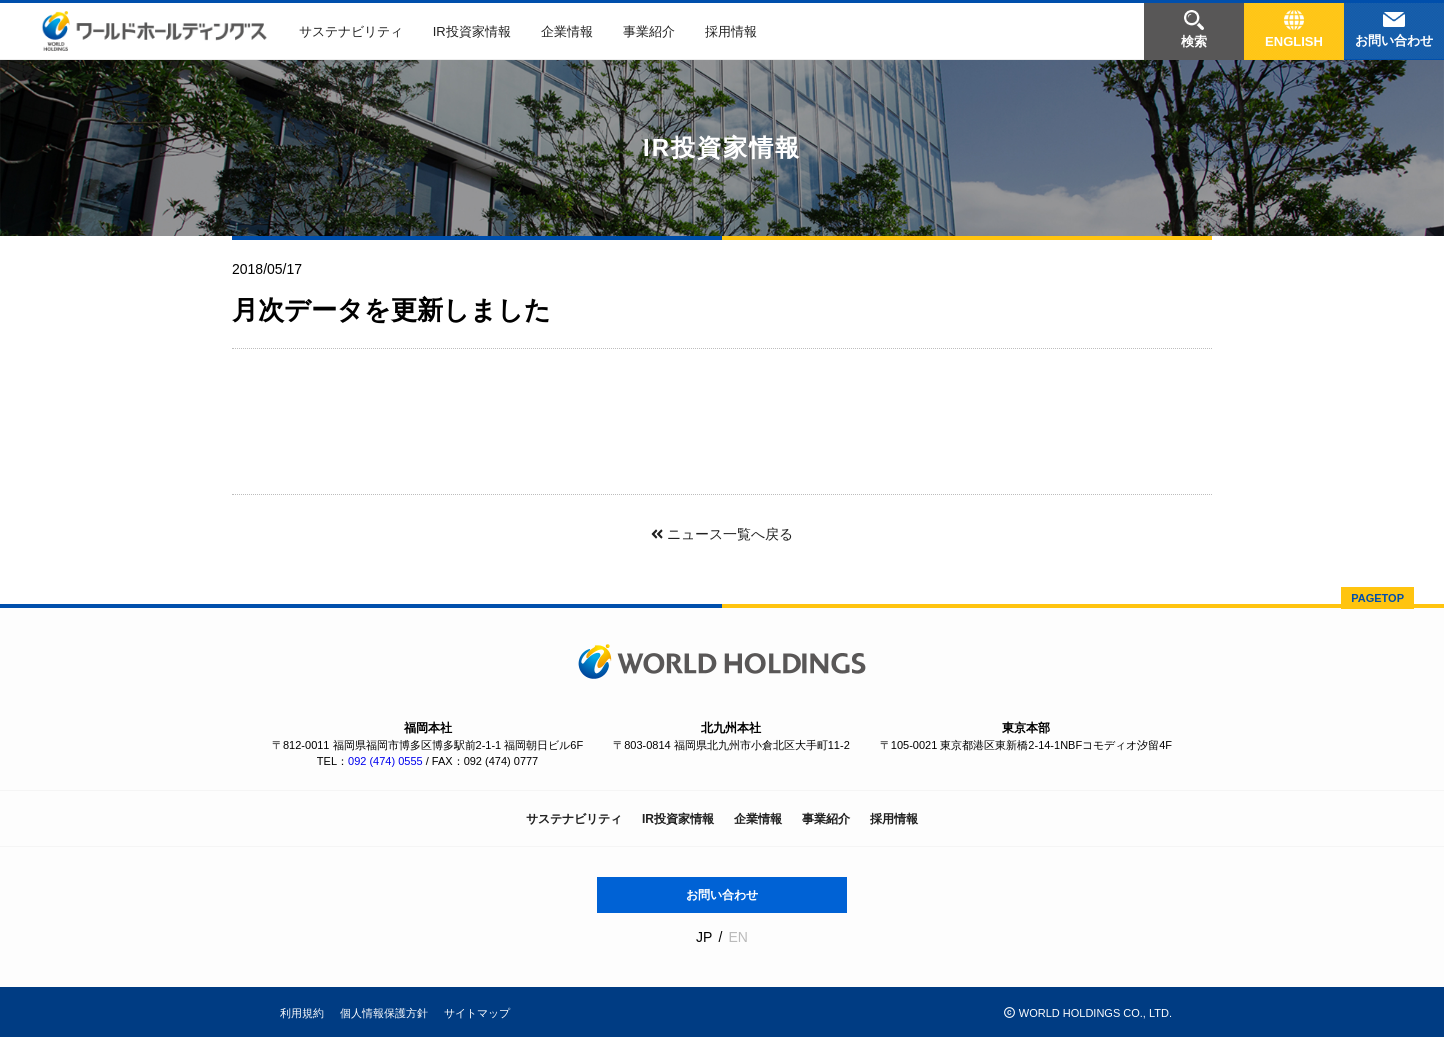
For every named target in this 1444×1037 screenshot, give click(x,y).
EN (737, 937)
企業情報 (567, 31)
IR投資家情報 (472, 31)
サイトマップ (477, 1013)
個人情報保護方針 (384, 1013)
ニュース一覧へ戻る (722, 534)
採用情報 (731, 31)
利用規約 (302, 1013)
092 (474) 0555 (385, 761)
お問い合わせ (722, 895)
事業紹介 (649, 31)
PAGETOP (1377, 598)
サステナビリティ (351, 31)
